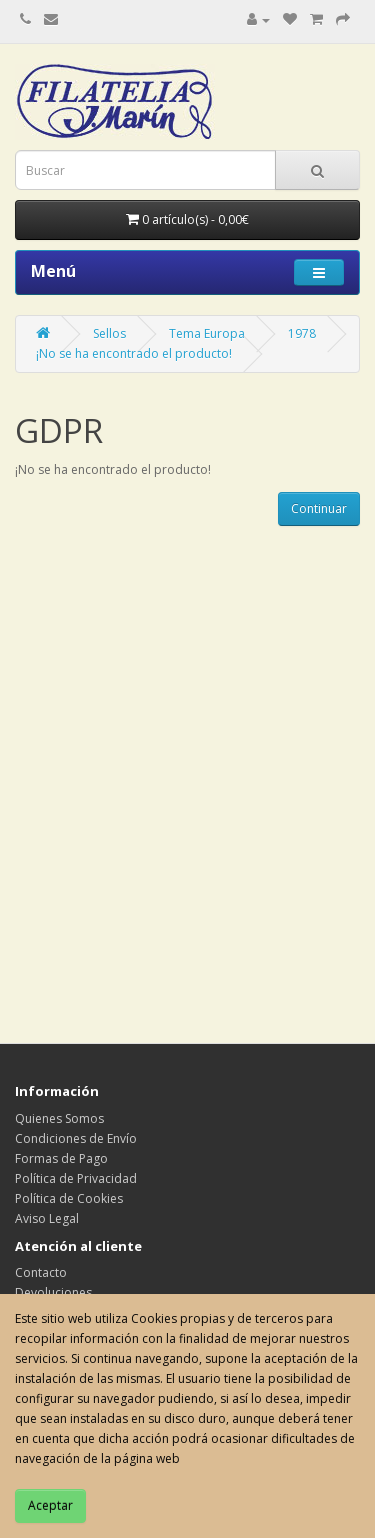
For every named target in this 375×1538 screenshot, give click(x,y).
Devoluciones (53, 1292)
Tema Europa (207, 333)
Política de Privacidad (76, 1178)
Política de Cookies (69, 1198)
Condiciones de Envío (76, 1138)
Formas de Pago (61, 1158)
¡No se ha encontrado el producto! (134, 353)
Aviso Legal (47, 1218)
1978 (302, 333)
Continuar (319, 508)
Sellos (109, 333)
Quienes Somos (59, 1118)
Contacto (41, 1272)
